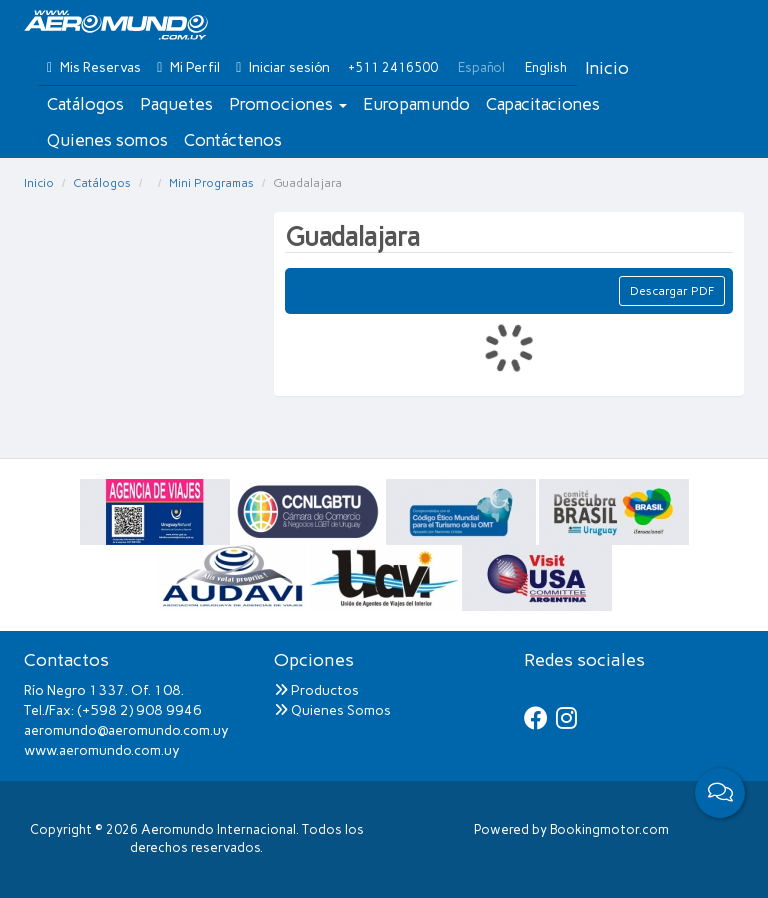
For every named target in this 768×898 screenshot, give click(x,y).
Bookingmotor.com (609, 829)
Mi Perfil (188, 67)
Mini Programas (211, 183)
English (546, 67)
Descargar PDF (672, 291)
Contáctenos (233, 140)
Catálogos (85, 104)
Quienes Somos (332, 710)
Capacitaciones (543, 104)
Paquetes (176, 104)
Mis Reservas (94, 67)
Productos (316, 690)
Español (481, 67)
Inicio (607, 68)
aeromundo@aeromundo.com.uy (126, 730)
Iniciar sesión (283, 67)
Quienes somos (107, 140)
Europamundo (416, 104)
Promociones (288, 104)
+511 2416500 (393, 67)
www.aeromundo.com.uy (102, 750)
